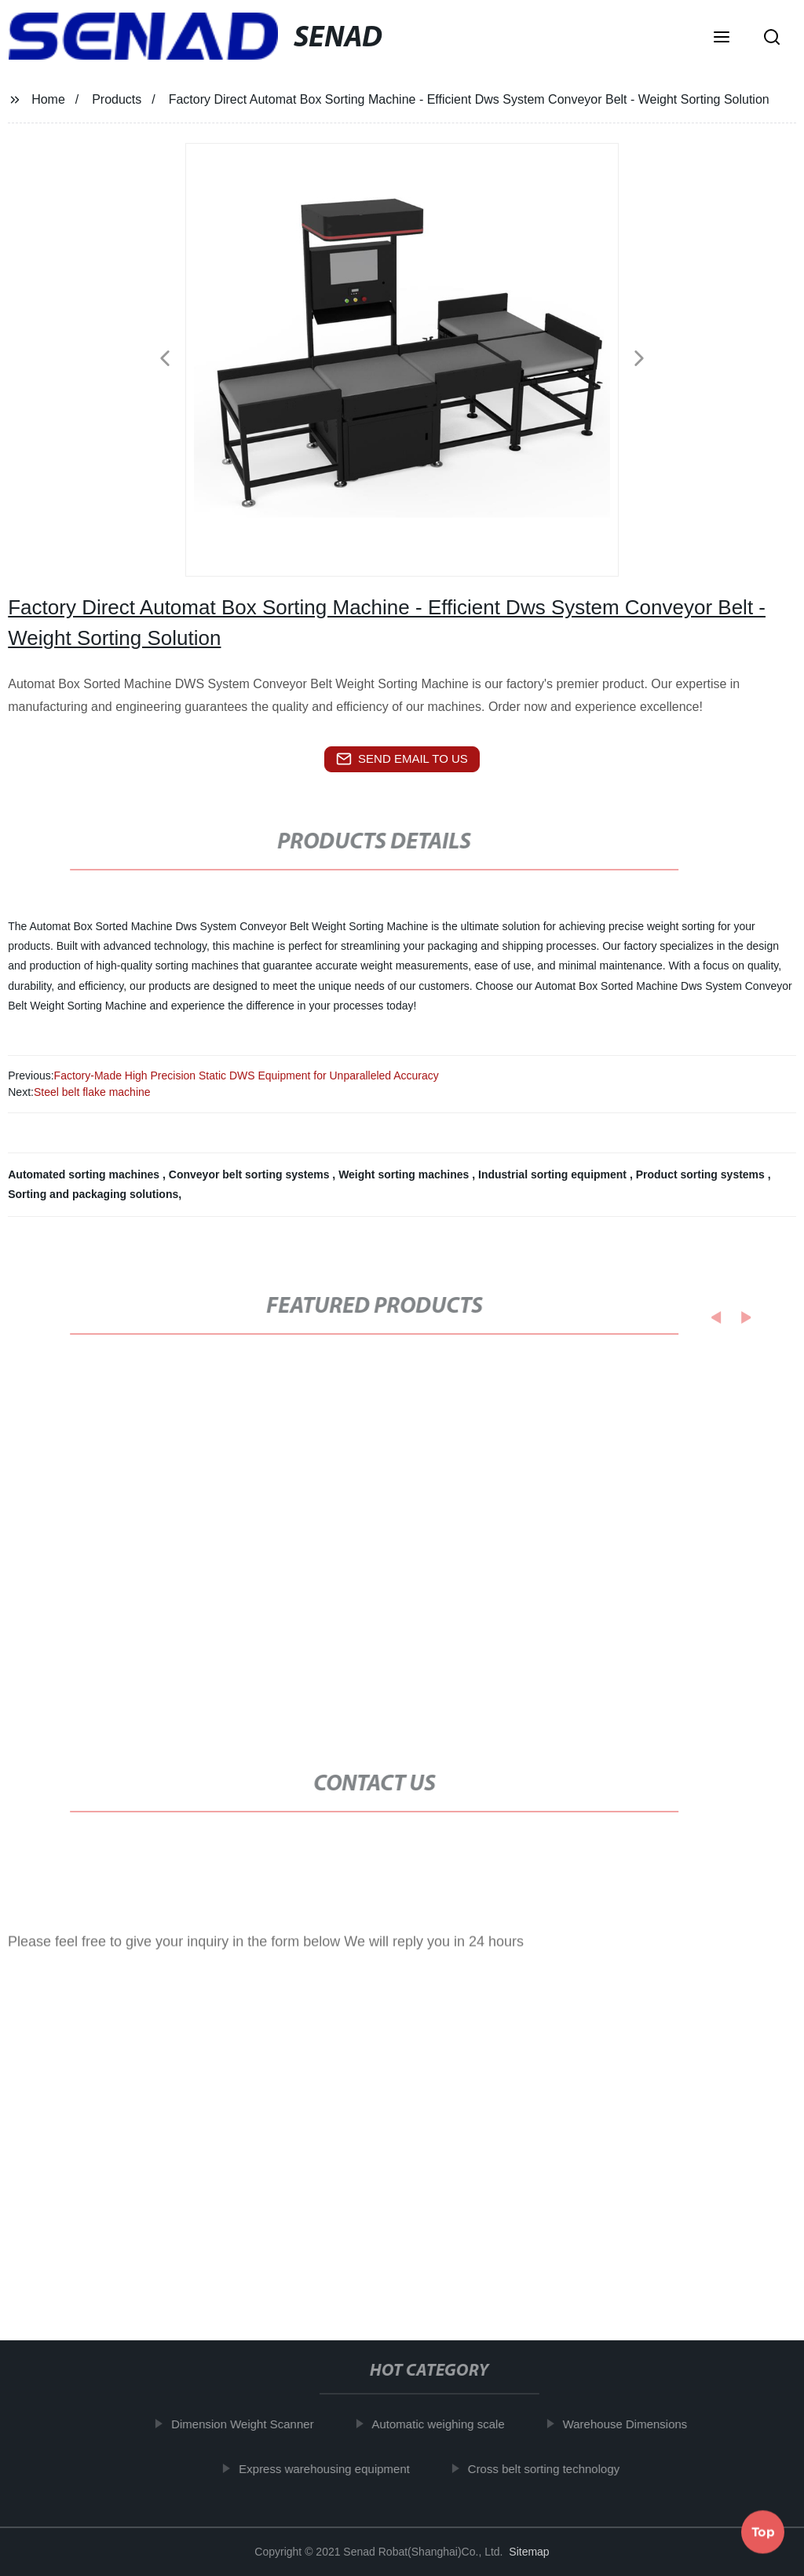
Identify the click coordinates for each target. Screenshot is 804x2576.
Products (116, 99)
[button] (721, 38)
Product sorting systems (702, 1174)
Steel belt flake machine (92, 1092)
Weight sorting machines (405, 1174)
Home (48, 99)
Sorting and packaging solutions (93, 1194)
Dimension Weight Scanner (252, 2424)
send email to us (402, 759)
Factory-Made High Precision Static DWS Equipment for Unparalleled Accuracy (246, 1075)
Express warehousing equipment (334, 2468)
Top (763, 2528)
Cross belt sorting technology (554, 2468)
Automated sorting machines (85, 1174)
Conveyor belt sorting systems (251, 1174)
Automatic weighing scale (448, 2424)
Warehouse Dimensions (635, 2424)
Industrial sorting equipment (554, 1174)
